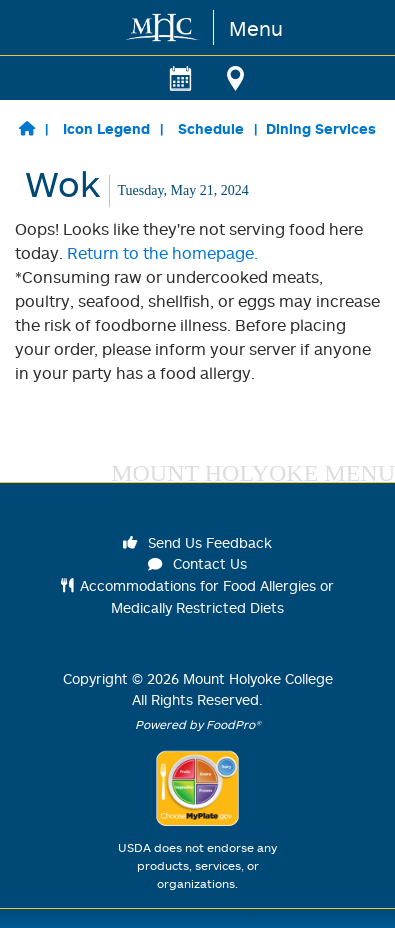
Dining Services (321, 128)
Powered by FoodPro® (198, 724)
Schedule (211, 128)
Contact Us (198, 563)
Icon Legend (106, 128)
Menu (256, 28)
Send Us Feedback (198, 542)
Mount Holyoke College (258, 678)
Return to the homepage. (162, 253)
